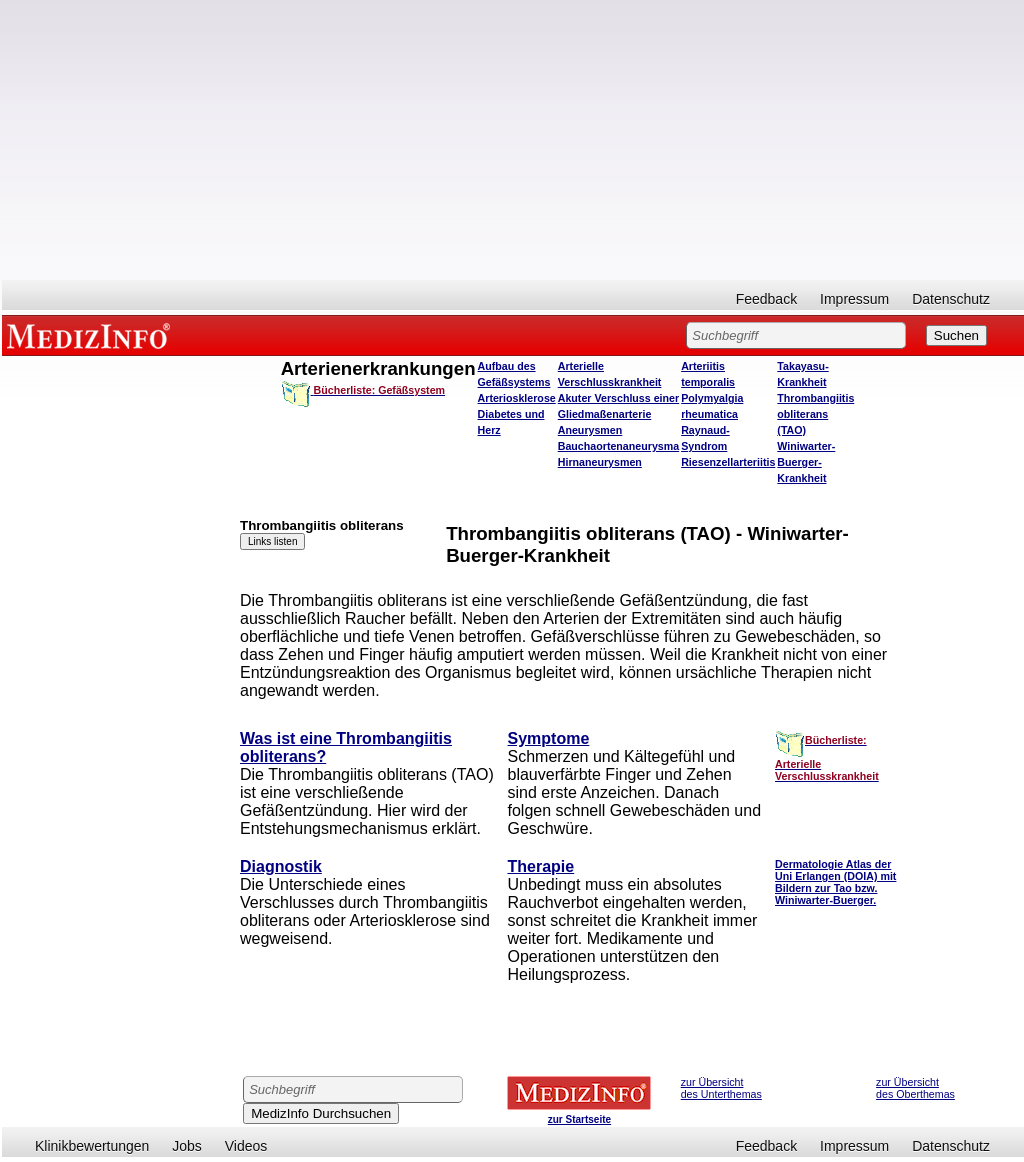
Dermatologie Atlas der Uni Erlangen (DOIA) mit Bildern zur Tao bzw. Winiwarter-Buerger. (835, 882)
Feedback (766, 299)
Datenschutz (951, 299)
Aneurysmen (590, 430)
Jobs (187, 1146)
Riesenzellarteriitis (728, 462)
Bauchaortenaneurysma (618, 446)
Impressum (854, 299)
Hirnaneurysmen (600, 462)
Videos (246, 1146)
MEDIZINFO (92, 335)
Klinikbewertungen (92, 1146)
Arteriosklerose (517, 398)
